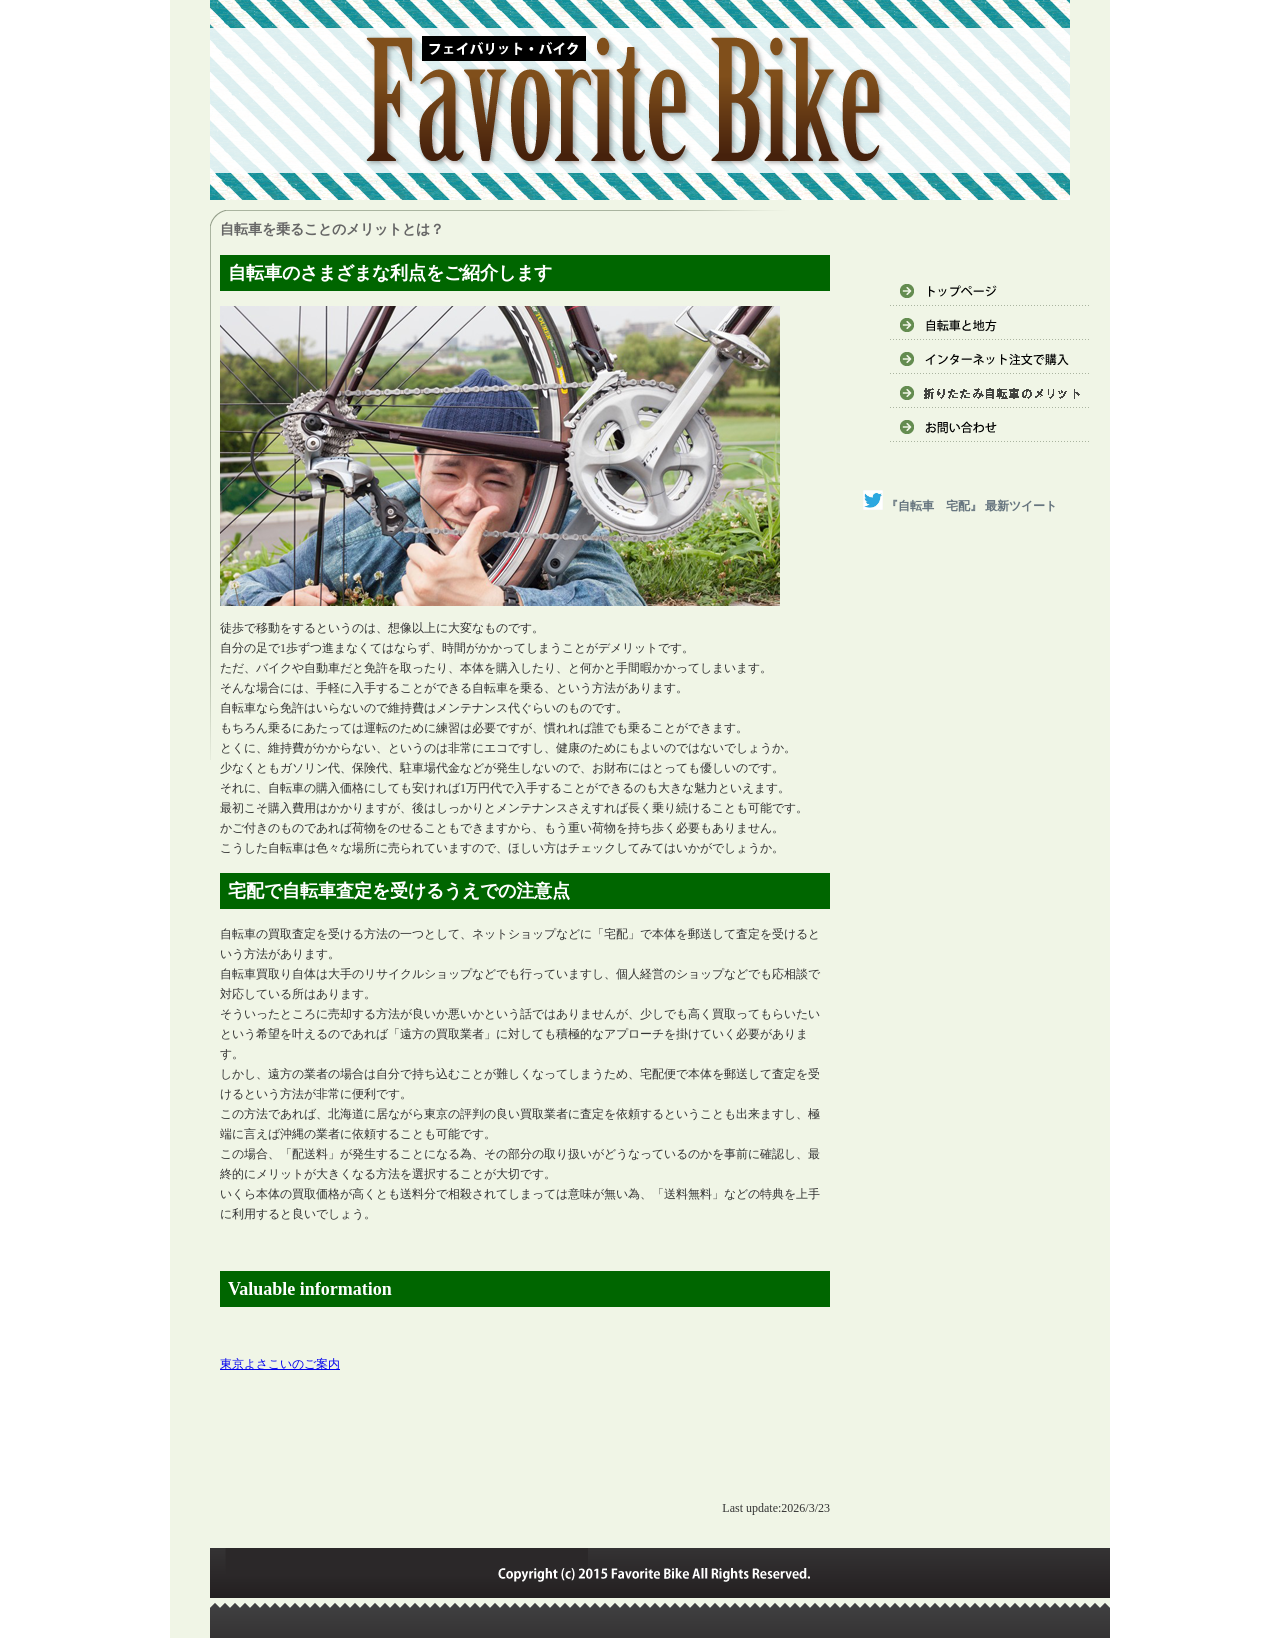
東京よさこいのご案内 (280, 1364)
